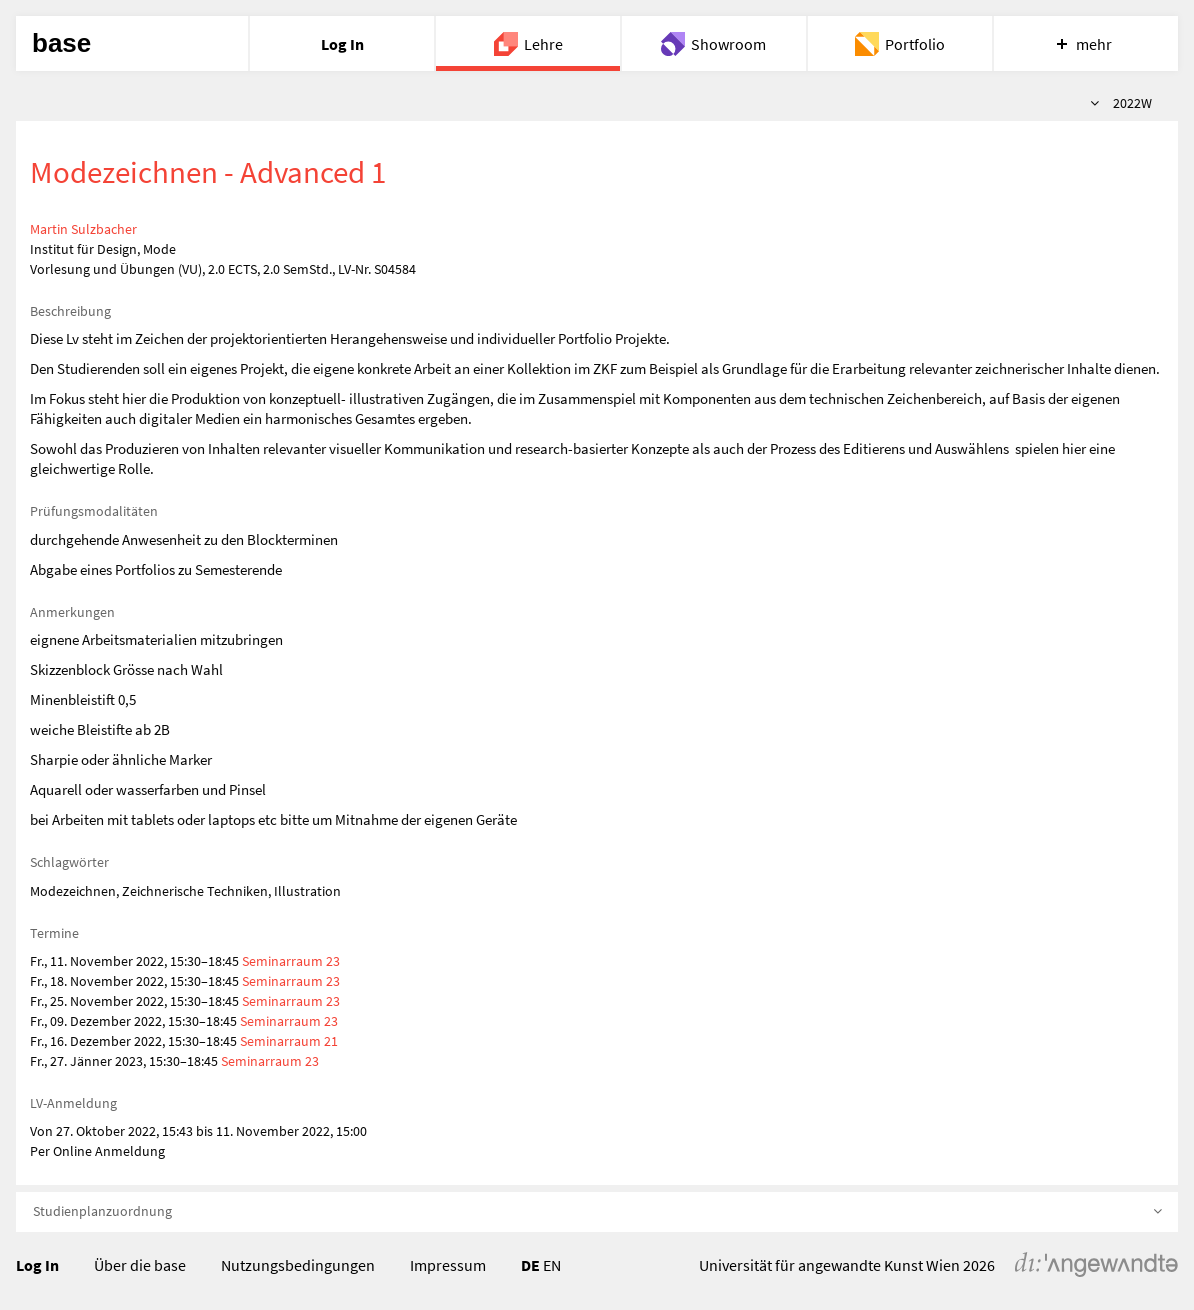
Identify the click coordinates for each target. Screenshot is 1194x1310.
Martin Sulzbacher (83, 229)
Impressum (448, 1265)
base (61, 43)
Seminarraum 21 (289, 1041)
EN (552, 1265)
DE (530, 1265)
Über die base (140, 1265)
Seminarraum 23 (291, 961)
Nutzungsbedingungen (298, 1265)
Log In (37, 1265)
